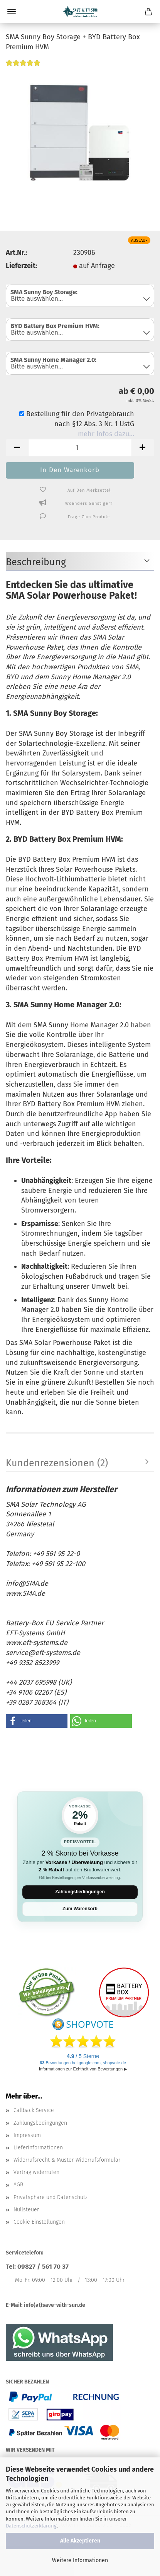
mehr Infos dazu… (106, 434)
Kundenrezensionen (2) (57, 1463)
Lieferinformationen (38, 2147)
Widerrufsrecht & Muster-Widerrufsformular (66, 2160)
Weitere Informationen (80, 2560)
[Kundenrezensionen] (23, 67)
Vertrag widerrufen (36, 2172)
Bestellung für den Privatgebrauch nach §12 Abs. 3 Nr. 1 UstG (76, 419)
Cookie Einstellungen (39, 2222)
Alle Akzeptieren (80, 2540)
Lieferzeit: (21, 265)
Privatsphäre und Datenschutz (50, 2197)
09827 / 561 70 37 (43, 2267)
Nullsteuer (26, 2209)
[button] (17, 447)
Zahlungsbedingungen (80, 1891)
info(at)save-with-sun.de (54, 2305)
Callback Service (33, 2110)
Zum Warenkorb (80, 1909)
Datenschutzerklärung (31, 2526)
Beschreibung (36, 562)
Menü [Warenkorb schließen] (11, 11)
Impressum (27, 2135)
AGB (18, 2184)
